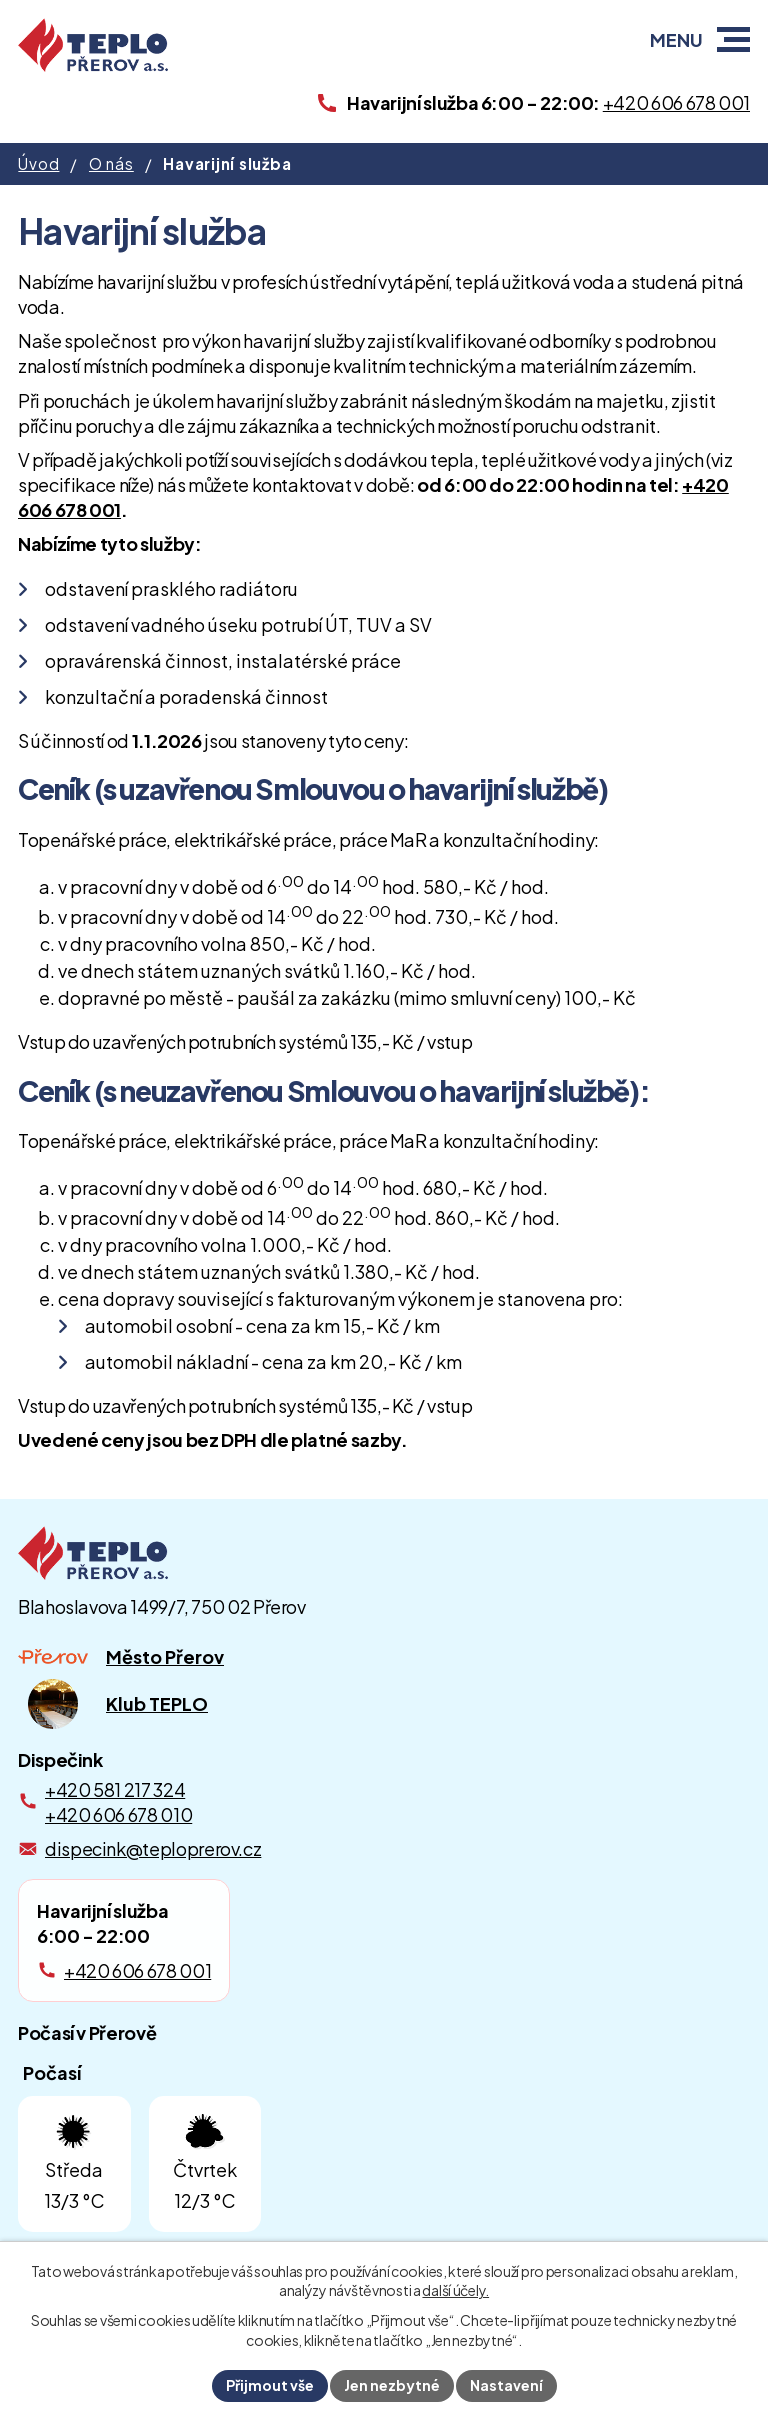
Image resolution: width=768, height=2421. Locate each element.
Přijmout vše (270, 2385)
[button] (733, 39)
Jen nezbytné (392, 2385)
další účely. (455, 2291)
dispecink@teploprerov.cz (153, 1848)
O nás (111, 163)
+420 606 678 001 (137, 1970)
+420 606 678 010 (118, 1814)
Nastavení (506, 2385)
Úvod (38, 163)
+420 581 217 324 (115, 1789)
